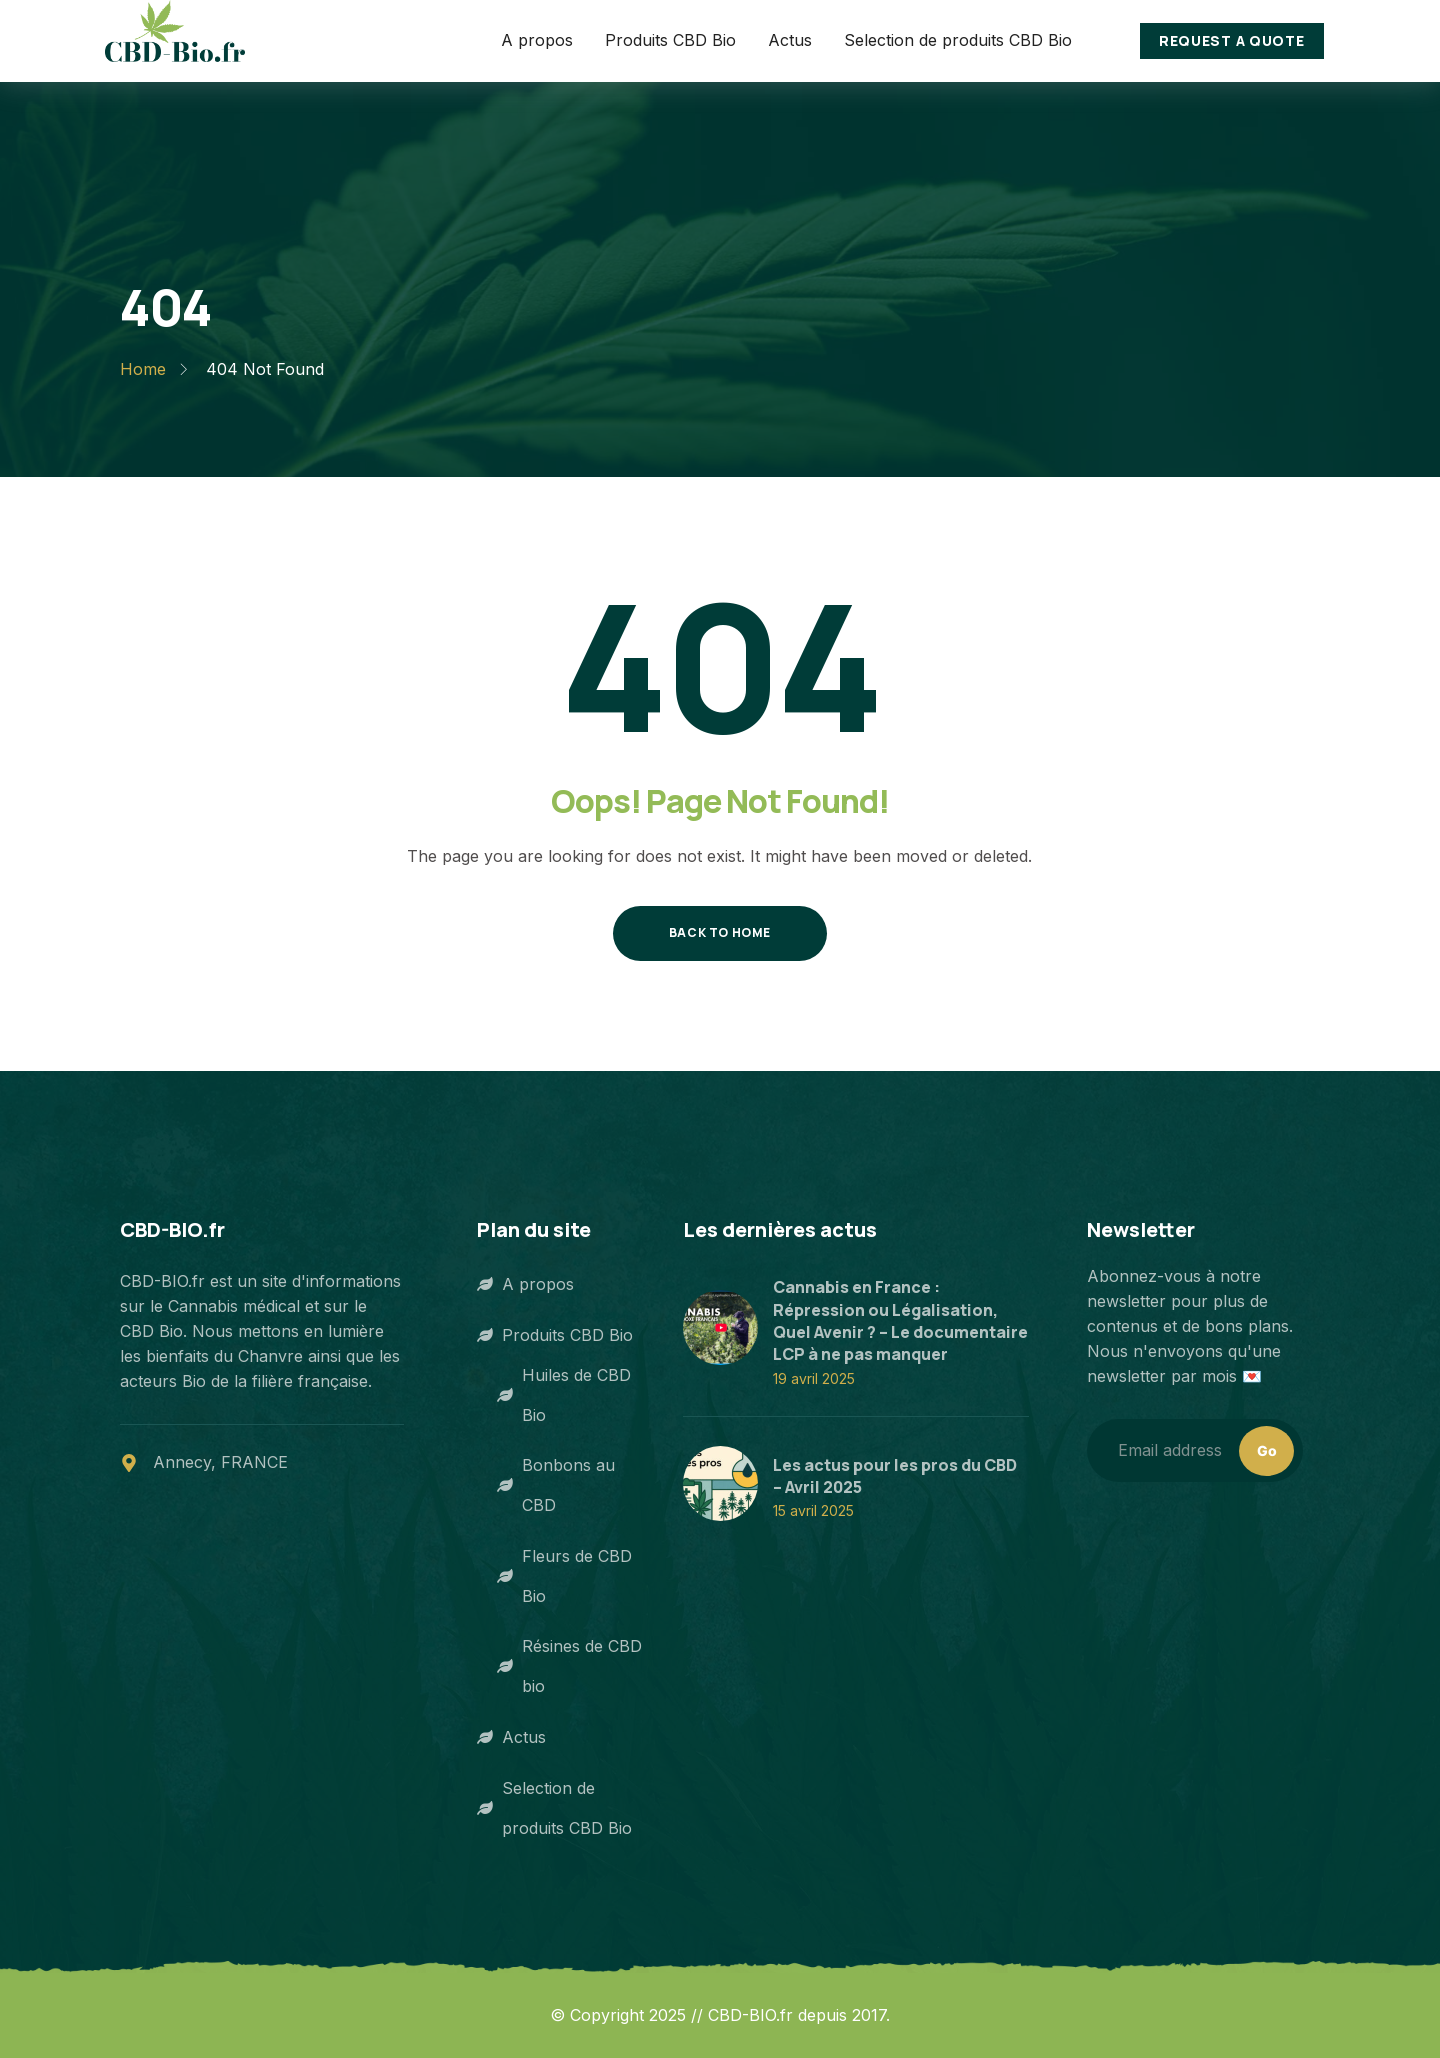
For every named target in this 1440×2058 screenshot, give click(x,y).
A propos (525, 1284)
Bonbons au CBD (556, 1485)
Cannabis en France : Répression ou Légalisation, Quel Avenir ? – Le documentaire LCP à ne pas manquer (900, 1320)
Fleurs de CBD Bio (564, 1576)
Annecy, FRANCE (220, 1462)
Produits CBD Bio (555, 1335)
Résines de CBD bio (569, 1666)
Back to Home (720, 932)
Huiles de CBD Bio (564, 1395)
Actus (511, 1737)
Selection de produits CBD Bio (554, 1808)
